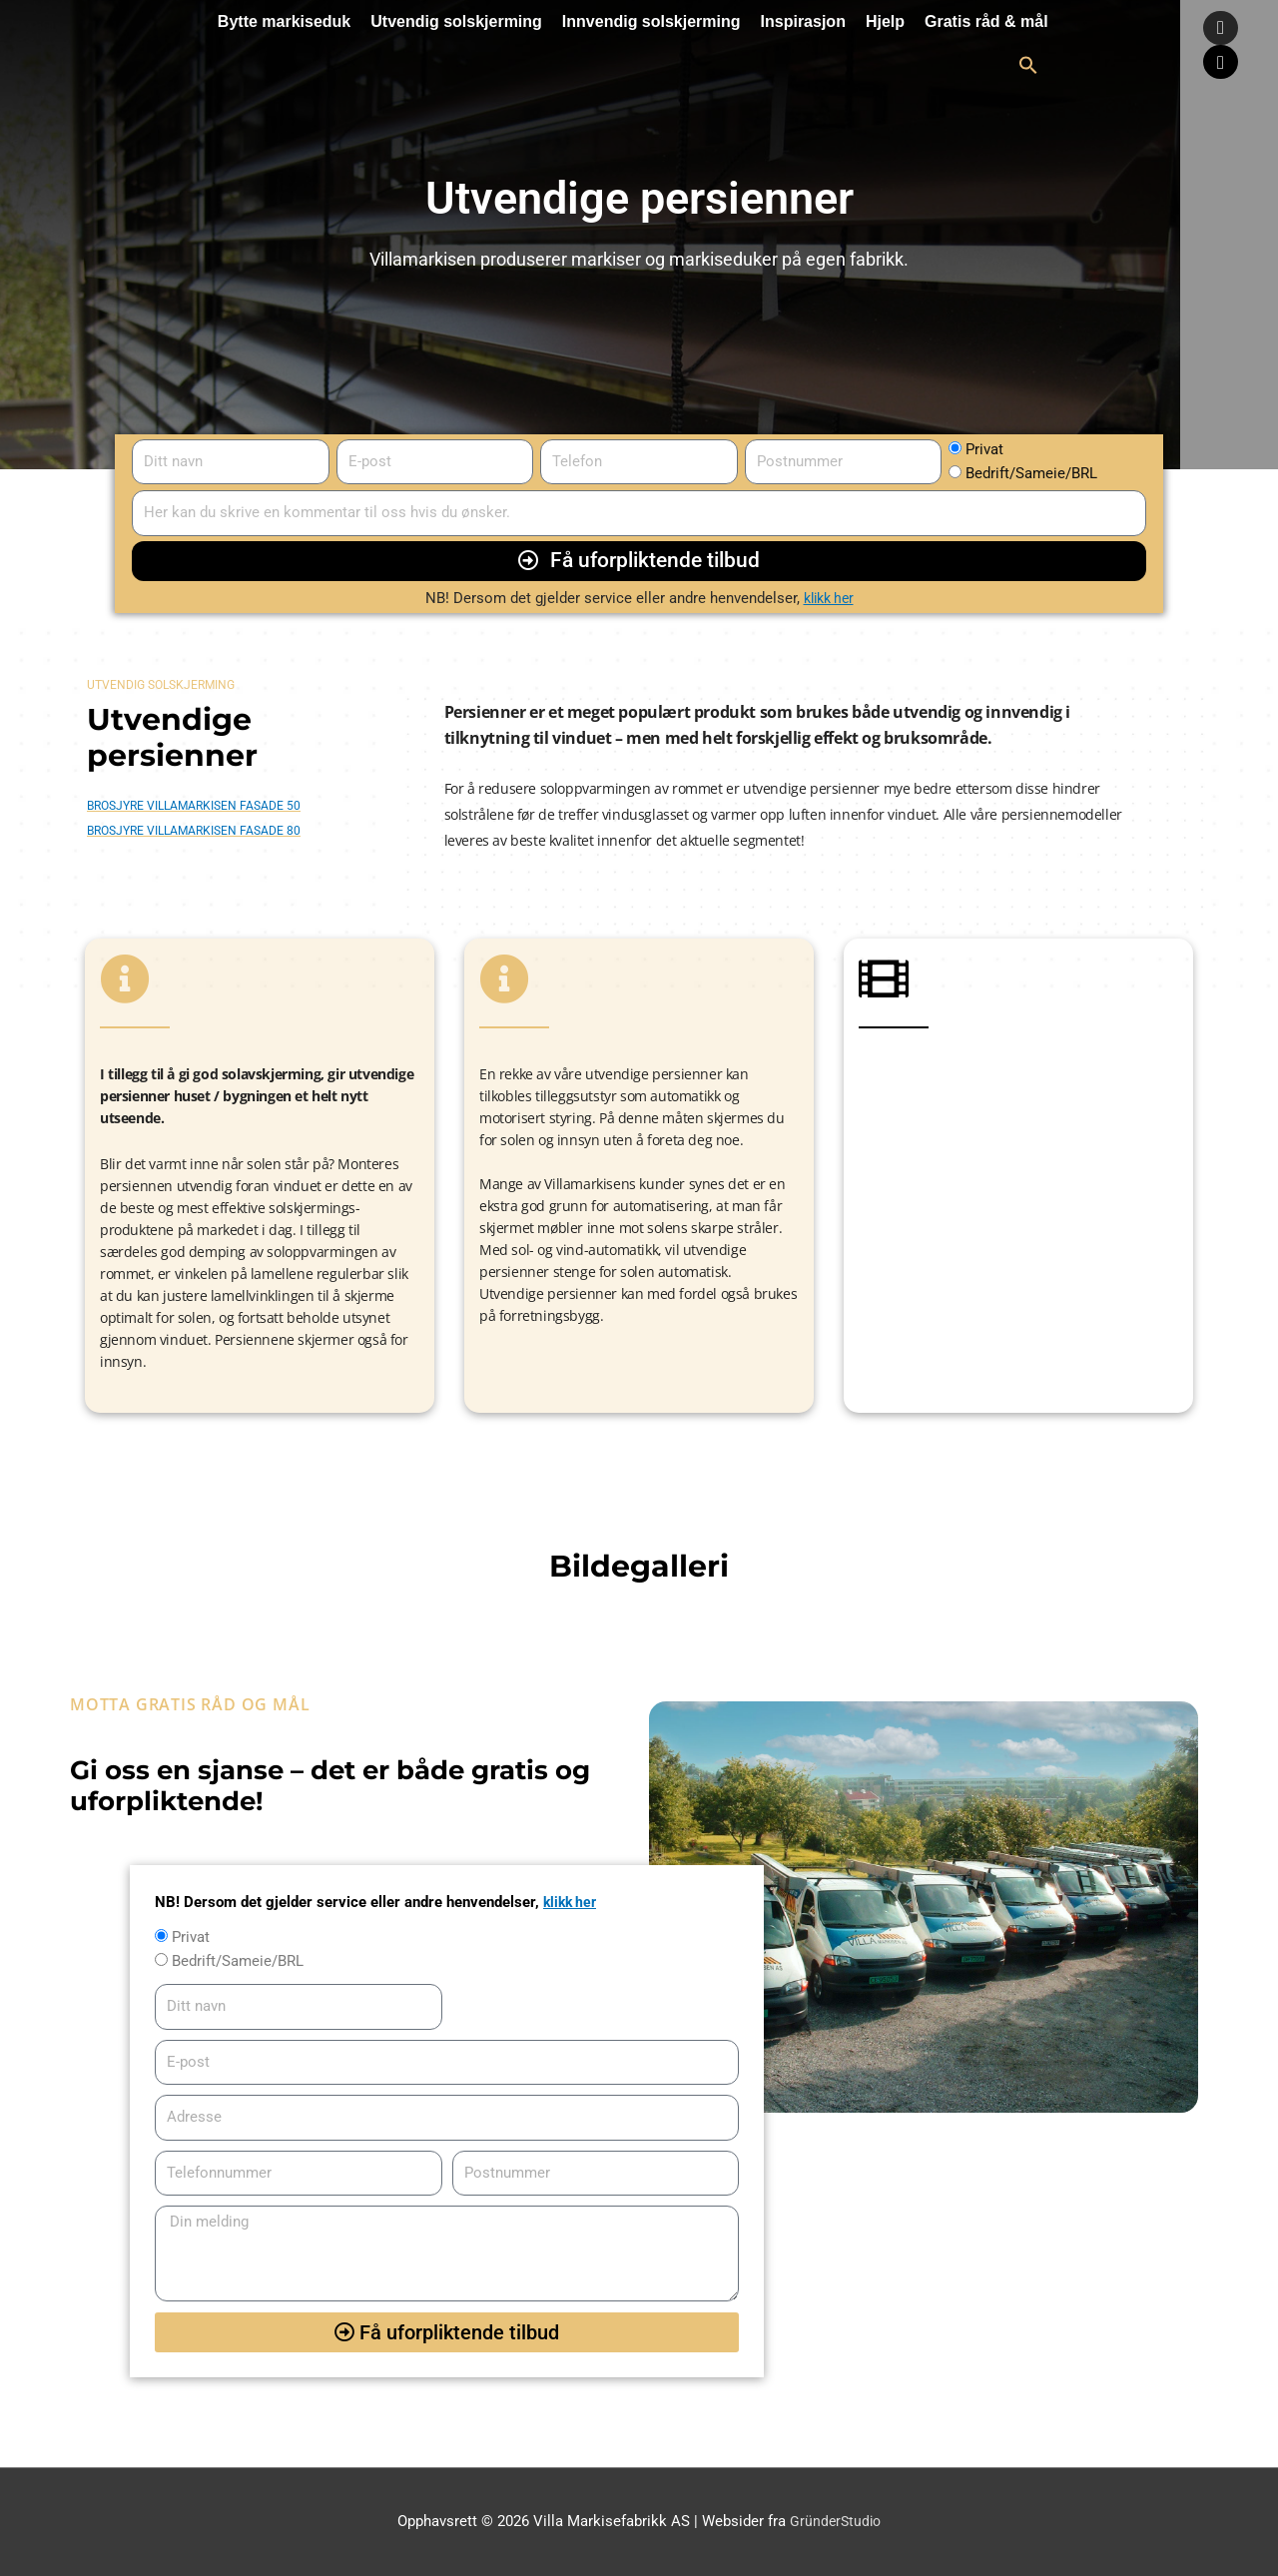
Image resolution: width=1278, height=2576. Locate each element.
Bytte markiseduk (284, 21)
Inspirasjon (803, 21)
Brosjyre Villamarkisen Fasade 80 (194, 831)
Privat (984, 449)
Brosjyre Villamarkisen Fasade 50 (194, 806)
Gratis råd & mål (986, 21)
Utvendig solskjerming (456, 21)
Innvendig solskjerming (651, 21)
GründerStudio (835, 2521)
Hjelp (885, 21)
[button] (1028, 65)
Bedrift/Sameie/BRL (1031, 473)
